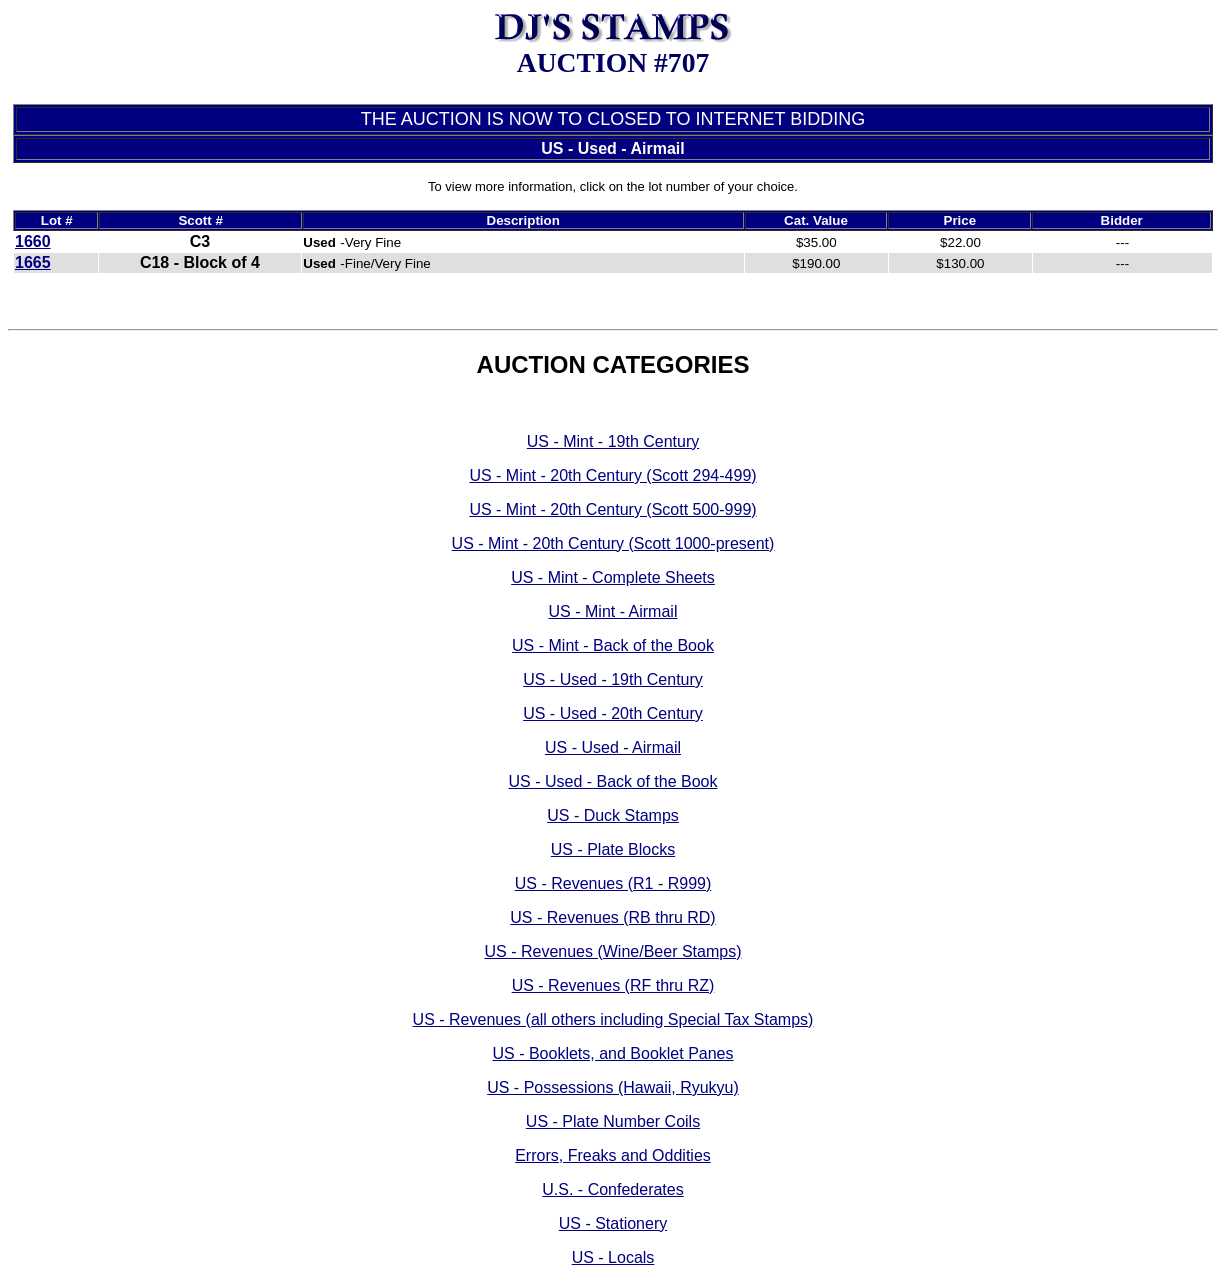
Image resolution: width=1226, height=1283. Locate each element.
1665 (33, 262)
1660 (33, 241)
